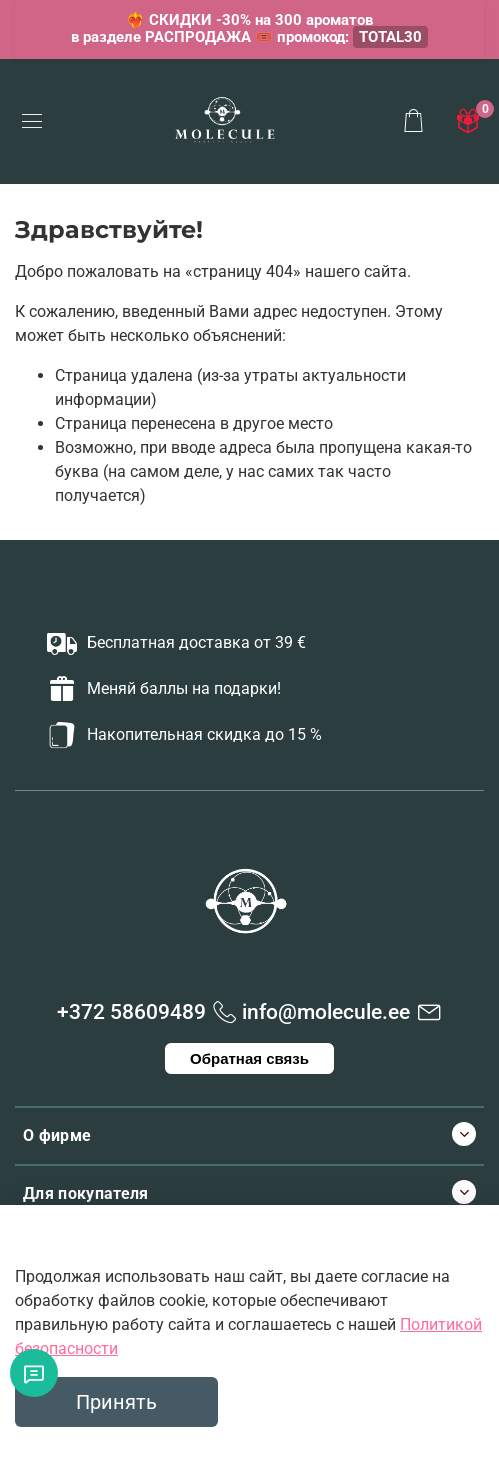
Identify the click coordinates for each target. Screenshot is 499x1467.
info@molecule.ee (326, 1012)
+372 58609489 (131, 1012)
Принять (116, 1402)
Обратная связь (249, 1058)
